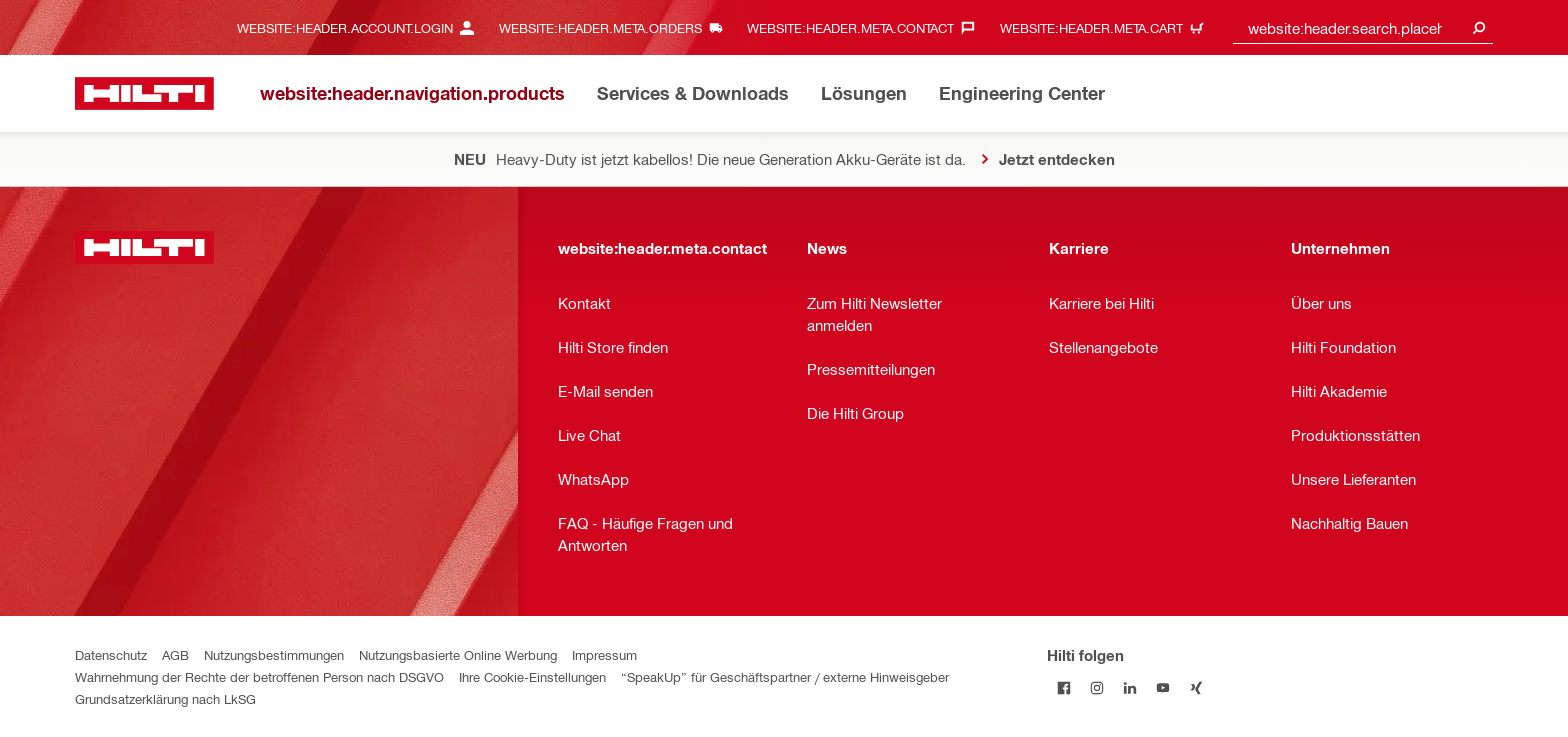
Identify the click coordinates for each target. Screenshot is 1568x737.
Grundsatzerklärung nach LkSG (165, 698)
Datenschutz (111, 654)
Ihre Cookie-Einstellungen (532, 676)
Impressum (604, 654)
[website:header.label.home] (144, 93)
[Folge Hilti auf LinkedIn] (1129, 687)
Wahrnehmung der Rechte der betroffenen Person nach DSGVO (259, 676)
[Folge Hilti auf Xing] (1195, 687)
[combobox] (1363, 27)
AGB (175, 654)
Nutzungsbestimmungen (274, 654)
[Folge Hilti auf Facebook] (1063, 687)
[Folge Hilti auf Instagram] (1096, 687)
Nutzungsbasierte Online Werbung (458, 654)
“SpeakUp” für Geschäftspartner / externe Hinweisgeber (785, 676)
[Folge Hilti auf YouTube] (1162, 687)
